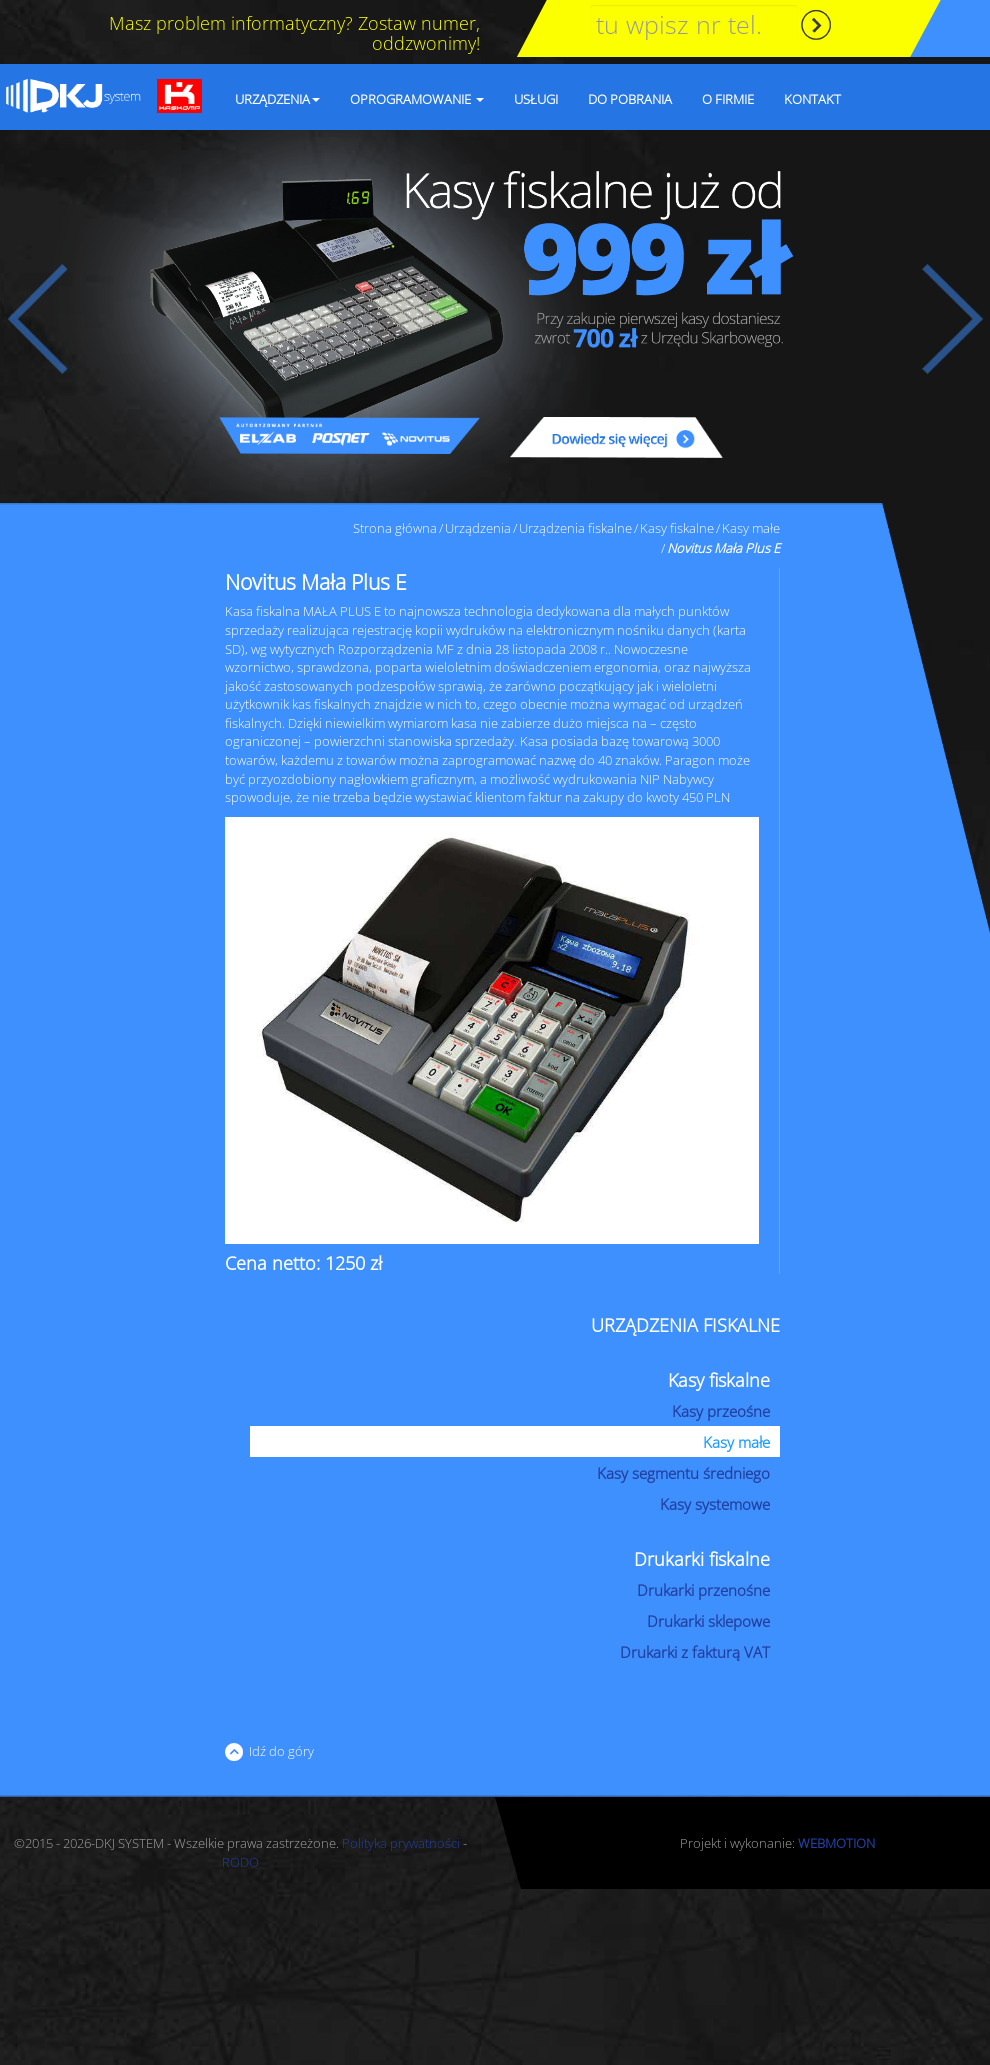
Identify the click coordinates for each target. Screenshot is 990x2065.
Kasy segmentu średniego (683, 1473)
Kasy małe (751, 528)
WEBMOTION (836, 1843)
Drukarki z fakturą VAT (695, 1652)
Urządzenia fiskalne (575, 528)
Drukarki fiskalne (702, 1559)
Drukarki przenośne (703, 1590)
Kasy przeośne (721, 1411)
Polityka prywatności (401, 1843)
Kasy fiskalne (677, 528)
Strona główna (395, 528)
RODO (240, 1862)
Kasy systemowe (715, 1504)
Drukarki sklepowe (708, 1621)
